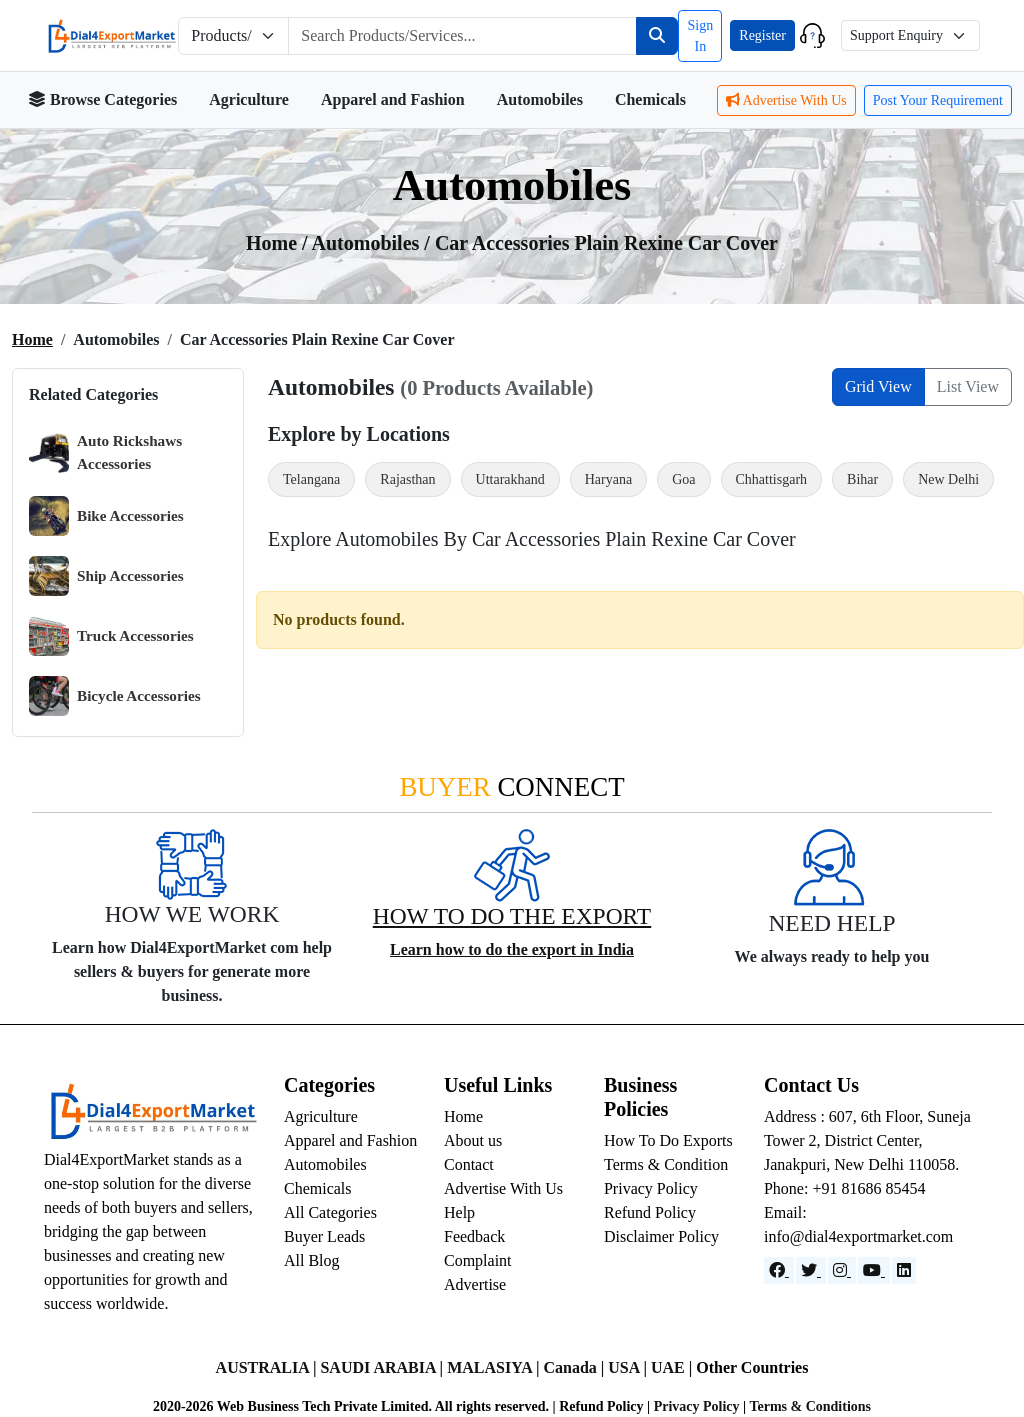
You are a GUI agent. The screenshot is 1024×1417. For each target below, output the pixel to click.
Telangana (311, 479)
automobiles (368, 243)
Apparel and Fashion (393, 99)
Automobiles (540, 99)
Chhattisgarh (772, 479)
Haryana (608, 479)
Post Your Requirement (938, 100)
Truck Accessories (111, 636)
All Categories (330, 1212)
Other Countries (752, 1367)
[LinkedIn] (904, 1270)
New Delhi (948, 479)
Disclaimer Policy (661, 1236)
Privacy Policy (651, 1188)
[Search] (657, 36)
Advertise (475, 1284)
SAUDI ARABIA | (383, 1367)
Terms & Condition (666, 1164)
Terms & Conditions (810, 1406)
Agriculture (249, 99)
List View (968, 386)
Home (32, 339)
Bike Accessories (106, 516)
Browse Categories (102, 99)
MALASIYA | (495, 1367)
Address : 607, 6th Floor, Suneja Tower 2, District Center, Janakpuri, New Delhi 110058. (867, 1140)
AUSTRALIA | (268, 1367)
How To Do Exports (668, 1140)
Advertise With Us (786, 100)
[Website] (811, 1270)
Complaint (478, 1260)
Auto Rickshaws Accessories (105, 452)
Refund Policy (650, 1212)
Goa (683, 479)
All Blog (312, 1260)
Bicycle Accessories (115, 696)
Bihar (862, 479)
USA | (629, 1367)
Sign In (700, 36)
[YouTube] (874, 1270)
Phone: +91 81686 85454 (844, 1188)
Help (459, 1212)
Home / (279, 243)
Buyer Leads (324, 1236)
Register (762, 35)
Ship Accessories (106, 576)
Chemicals (650, 99)
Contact (469, 1164)
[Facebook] (779, 1270)
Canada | (575, 1367)
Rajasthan (407, 479)
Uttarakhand (510, 479)
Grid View (878, 386)
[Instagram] (842, 1270)
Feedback (474, 1236)
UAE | (673, 1367)
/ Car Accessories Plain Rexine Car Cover (601, 243)
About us (473, 1140)
